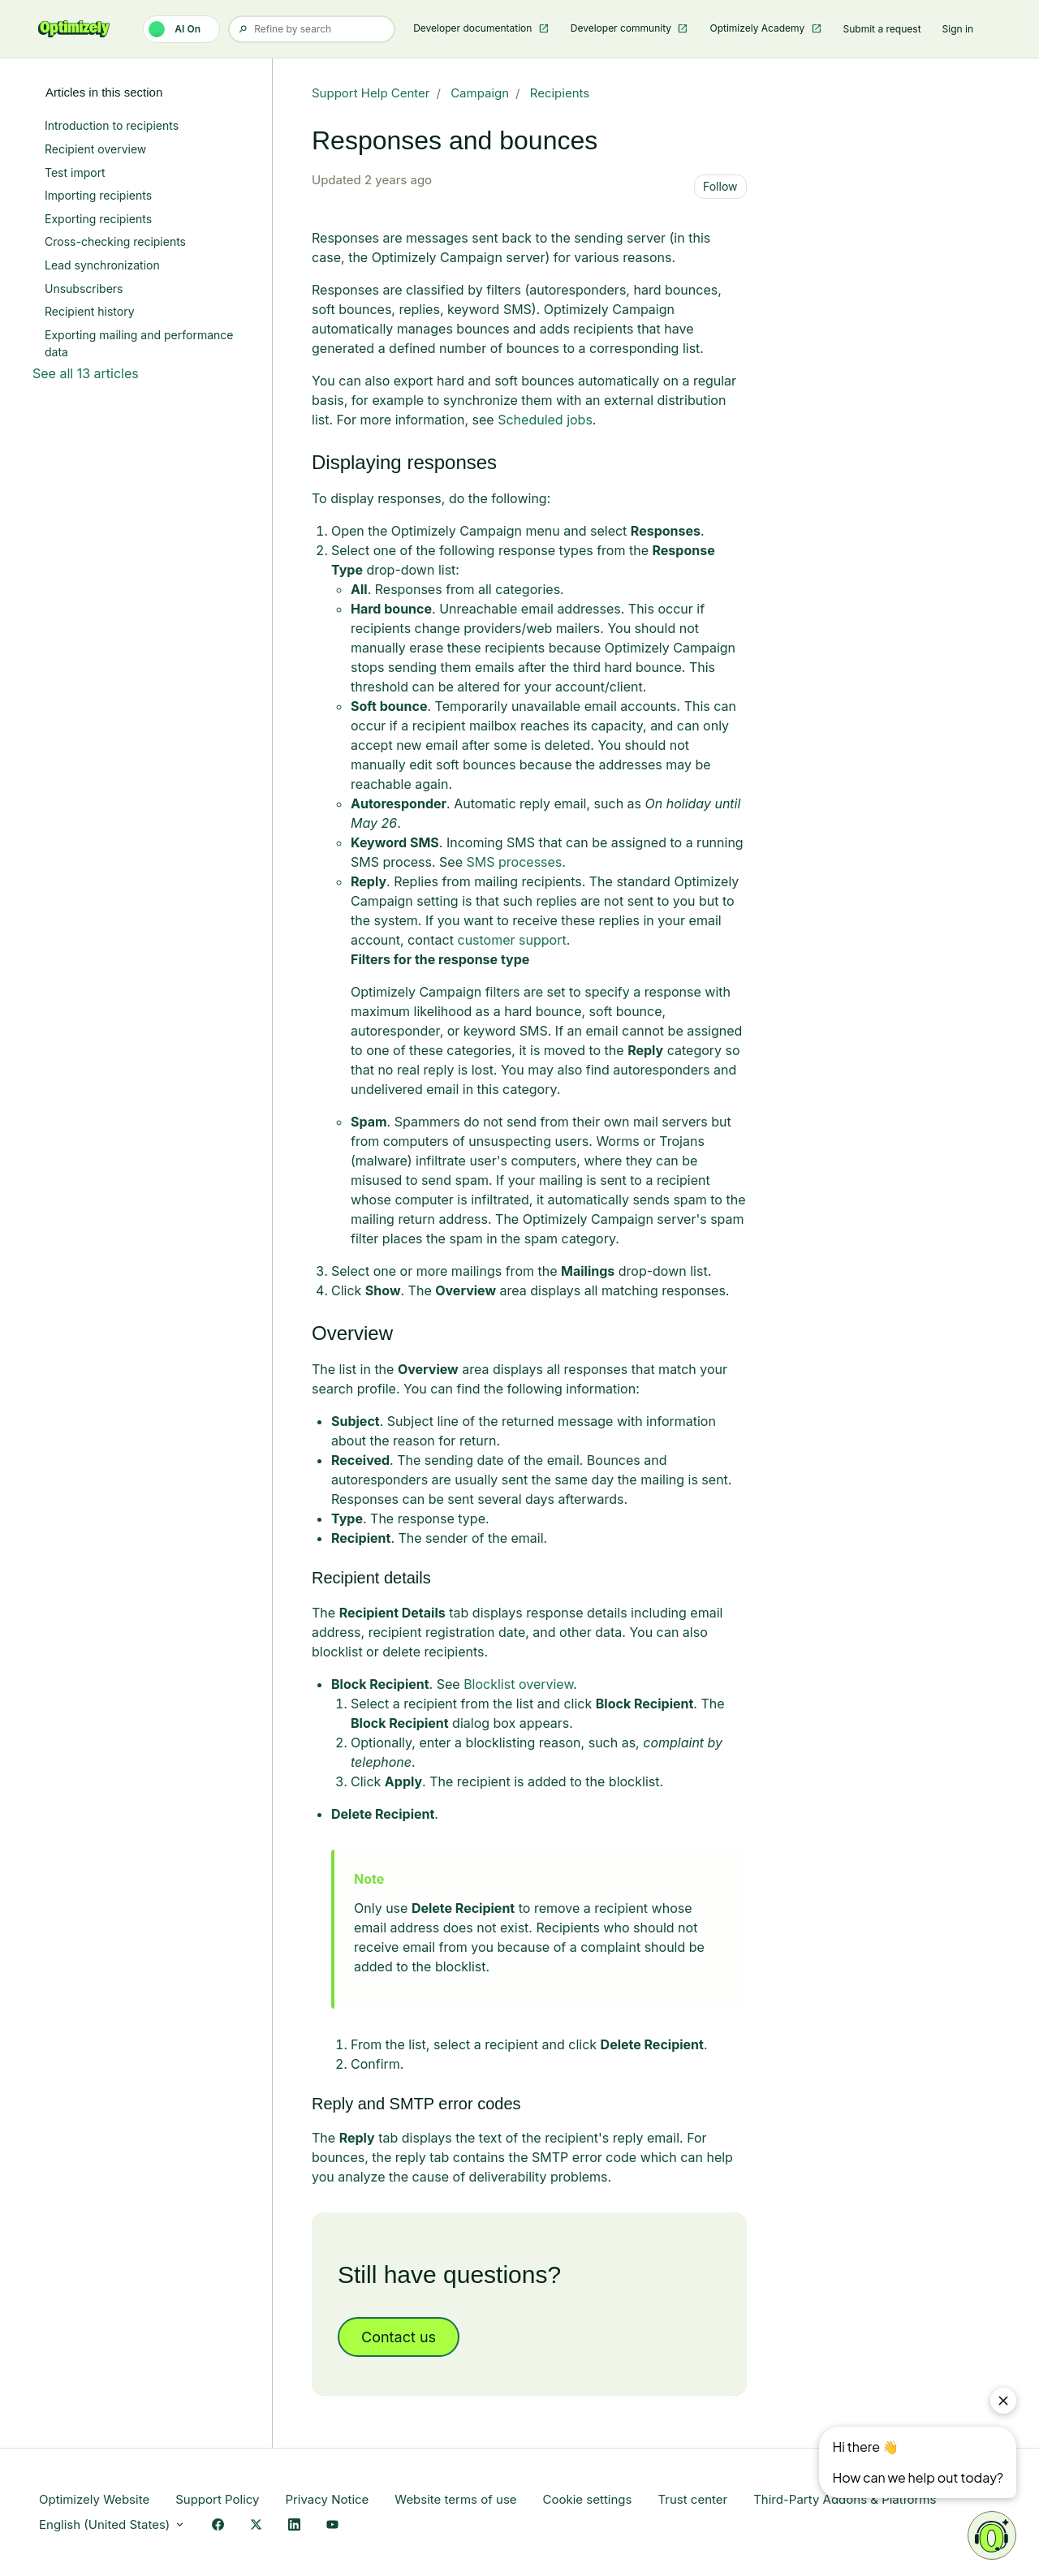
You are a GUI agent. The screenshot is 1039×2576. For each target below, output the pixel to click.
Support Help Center (371, 93)
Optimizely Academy (758, 28)
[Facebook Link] (218, 2525)
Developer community (623, 28)
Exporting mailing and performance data (139, 343)
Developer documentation (474, 28)
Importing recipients (98, 195)
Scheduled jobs (545, 419)
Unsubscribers (84, 288)
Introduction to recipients (112, 125)
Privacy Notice (327, 2499)
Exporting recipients (98, 219)
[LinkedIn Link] (294, 2525)
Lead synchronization (102, 265)
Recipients (559, 93)
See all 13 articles (85, 373)
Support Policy (217, 2499)
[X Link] (256, 2525)
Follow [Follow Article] (720, 186)
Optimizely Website (94, 2499)
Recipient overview (95, 149)
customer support (511, 940)
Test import (75, 172)
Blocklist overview (518, 1684)
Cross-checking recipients (115, 241)
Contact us (398, 2337)
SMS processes (515, 862)
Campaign (480, 93)
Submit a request (882, 29)
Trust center (692, 2499)
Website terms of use (455, 2499)
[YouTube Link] (332, 2525)
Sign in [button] (957, 29)
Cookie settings (587, 2499)
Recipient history (90, 311)
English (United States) (112, 2524)
